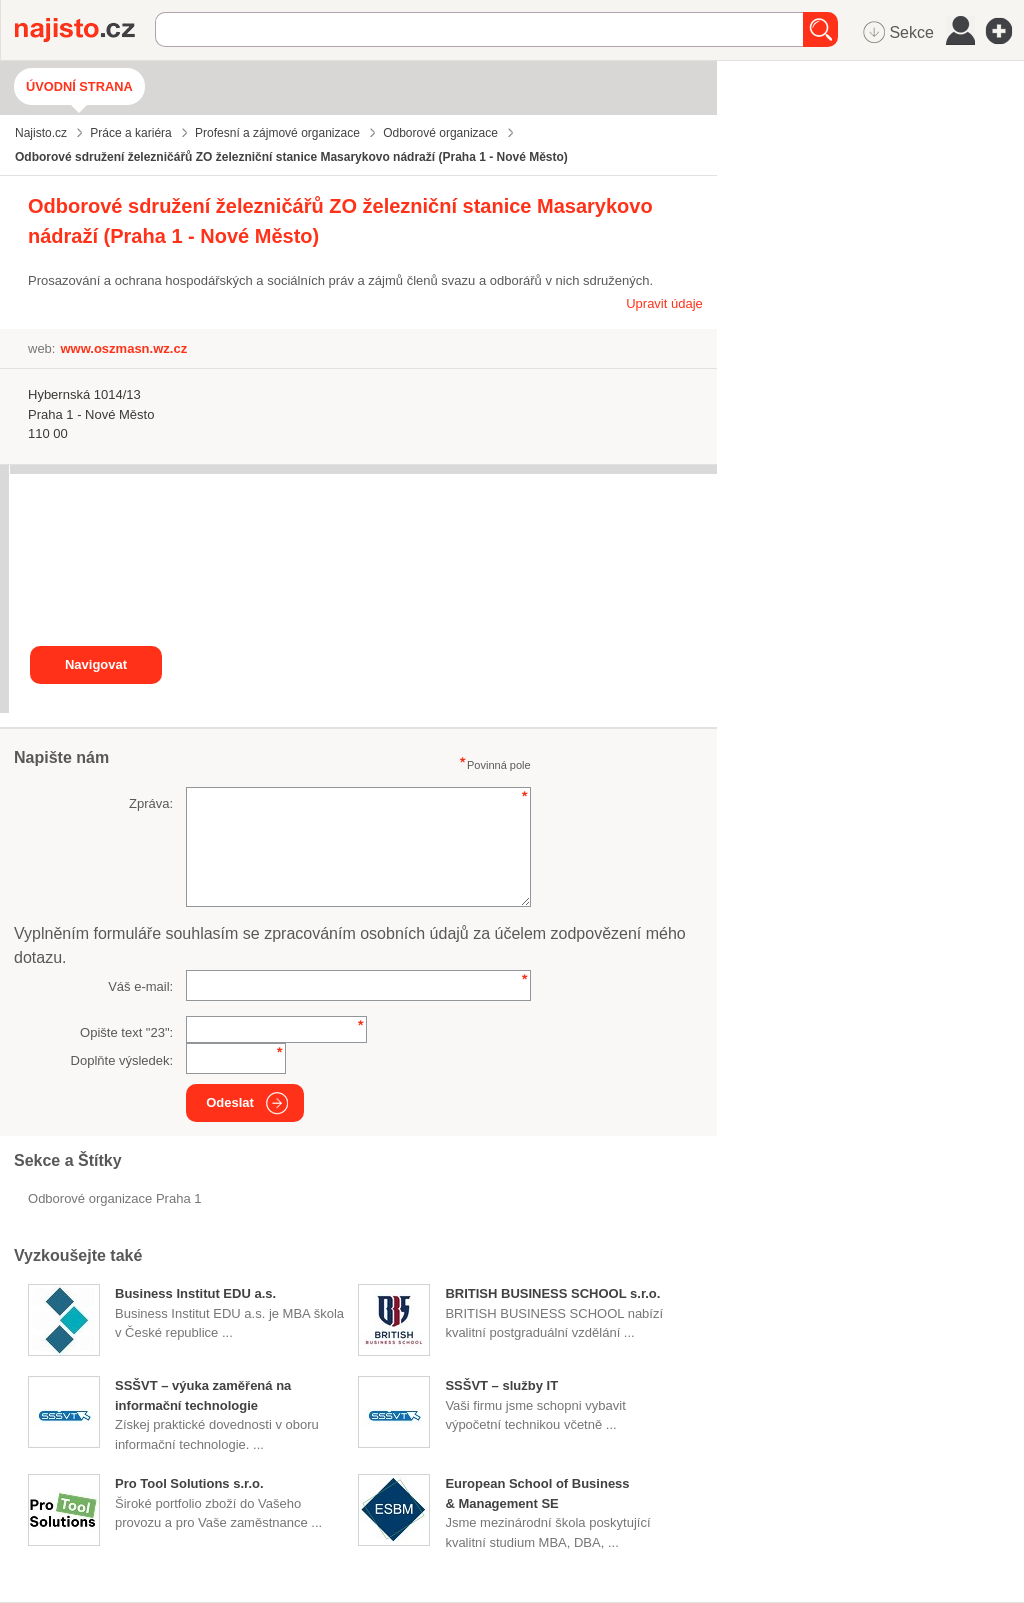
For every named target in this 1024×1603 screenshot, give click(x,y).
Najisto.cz (85, 30)
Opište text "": (126, 1032)
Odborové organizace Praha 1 (114, 1198)
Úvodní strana (79, 86)
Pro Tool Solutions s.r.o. (189, 1483)
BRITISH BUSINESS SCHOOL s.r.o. (552, 1293)
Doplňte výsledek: (122, 1060)
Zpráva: (151, 803)
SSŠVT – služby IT (501, 1385)
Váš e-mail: (140, 986)
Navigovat (96, 664)
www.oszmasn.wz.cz (123, 348)
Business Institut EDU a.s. (195, 1293)
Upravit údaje (664, 303)
